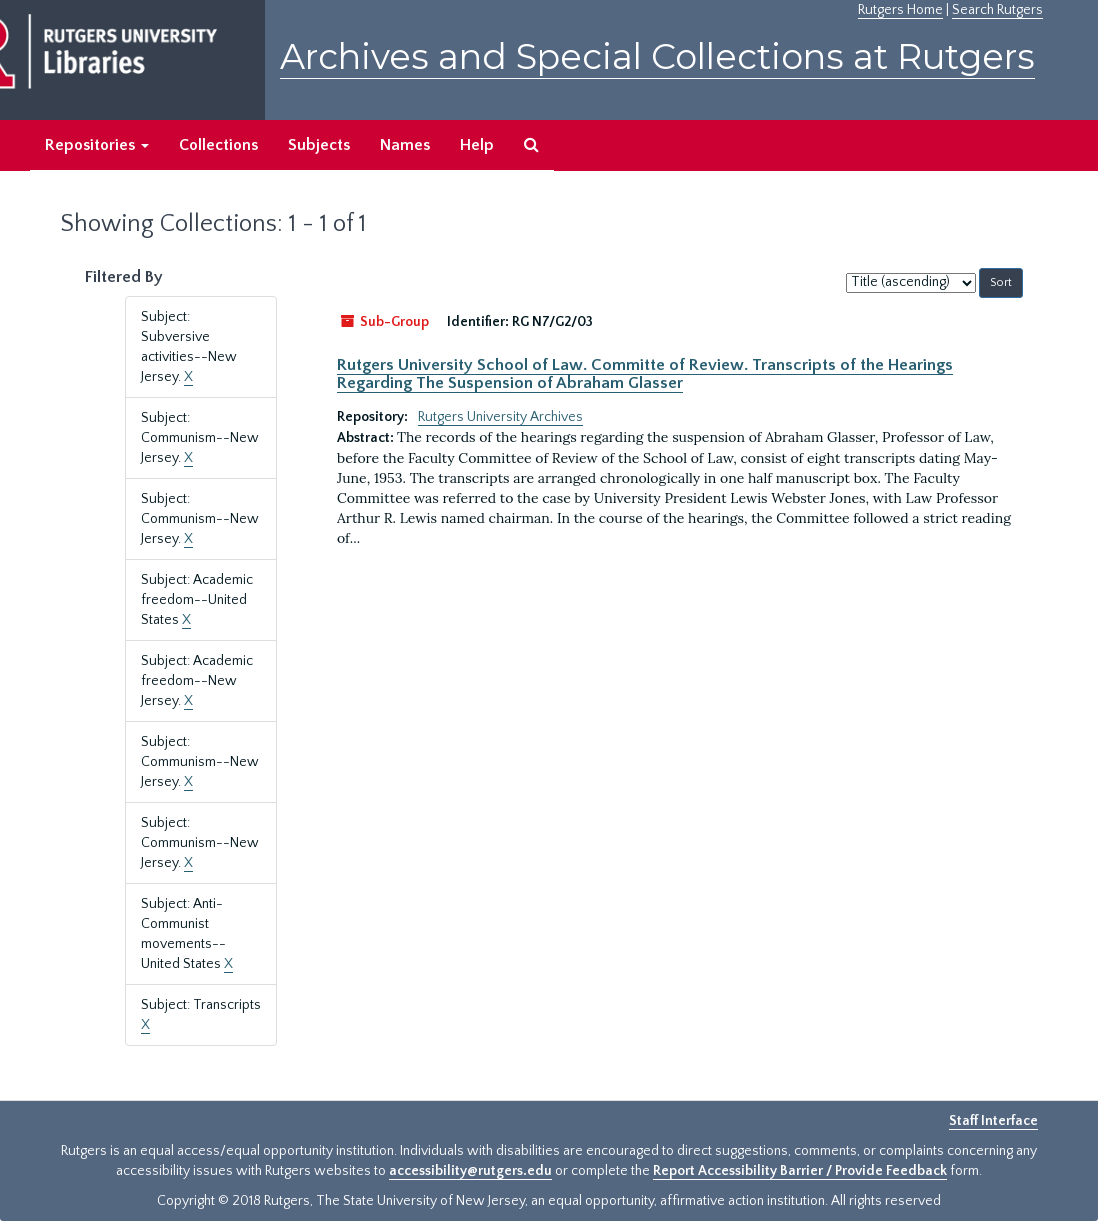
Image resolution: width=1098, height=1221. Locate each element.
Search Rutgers (997, 10)
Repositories (97, 145)
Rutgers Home (900, 10)
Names (405, 145)
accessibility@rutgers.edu (470, 1171)
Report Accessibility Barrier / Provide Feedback (800, 1171)
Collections (218, 145)
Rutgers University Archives (500, 417)
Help (477, 145)
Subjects (319, 145)
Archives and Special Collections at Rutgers (657, 56)
